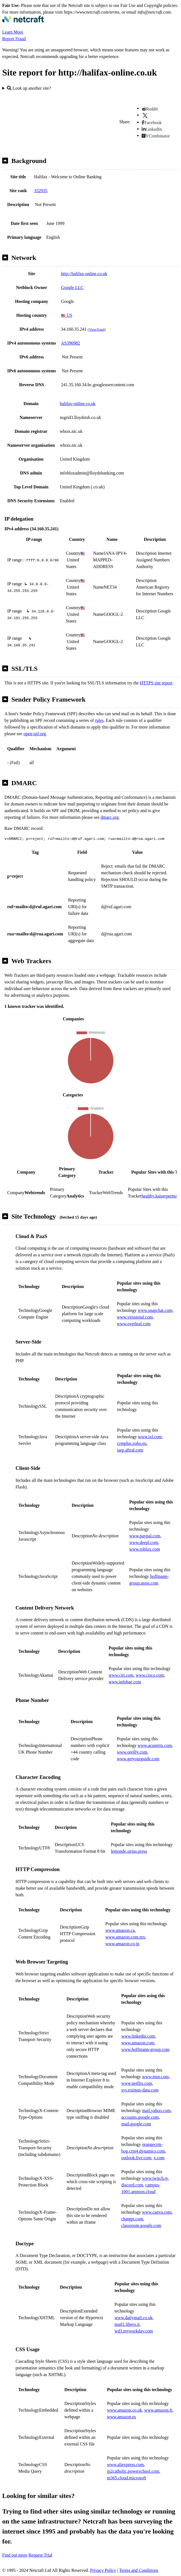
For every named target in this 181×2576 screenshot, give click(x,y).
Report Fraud (14, 38)
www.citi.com (121, 1675)
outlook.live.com (136, 2157)
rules (99, 720)
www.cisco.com (150, 1675)
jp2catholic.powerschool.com (133, 2471)
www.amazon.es (121, 2416)
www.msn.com (155, 2076)
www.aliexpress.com (125, 2464)
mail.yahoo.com (156, 2110)
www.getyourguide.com (138, 1758)
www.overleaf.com (134, 1323)
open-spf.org (34, 733)
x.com (159, 2157)
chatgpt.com (132, 2218)
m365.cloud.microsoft (126, 2477)
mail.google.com (136, 2123)
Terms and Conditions (138, 2570)
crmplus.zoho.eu (132, 1443)
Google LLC (72, 287)
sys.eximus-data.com (139, 2090)
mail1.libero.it (127, 2324)
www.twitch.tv (155, 2178)
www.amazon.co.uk (124, 2410)
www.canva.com (157, 2212)
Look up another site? (29, 88)
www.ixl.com (150, 1436)
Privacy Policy (103, 2570)
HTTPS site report (156, 683)
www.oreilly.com (132, 1752)
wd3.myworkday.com (133, 2331)
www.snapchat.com (155, 1310)
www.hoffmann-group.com (145, 2049)
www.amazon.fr (158, 2410)
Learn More (12, 32)
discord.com (132, 2185)
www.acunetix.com (155, 1745)
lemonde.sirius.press (129, 1851)
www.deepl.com (143, 1542)
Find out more (14, 2555)
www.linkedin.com (138, 2036)
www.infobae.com (125, 1681)
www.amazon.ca (120, 1930)
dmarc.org (110, 817)
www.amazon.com (137, 2042)
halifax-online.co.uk (78, 403)
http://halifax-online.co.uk (84, 273)
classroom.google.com (141, 2225)
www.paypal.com (144, 1535)
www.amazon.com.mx (125, 1937)
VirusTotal (96, 329)
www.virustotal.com (135, 1317)
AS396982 (70, 343)
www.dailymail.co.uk (133, 2317)
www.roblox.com (144, 1549)
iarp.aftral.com (130, 1450)
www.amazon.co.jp (122, 1943)
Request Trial (40, 2555)
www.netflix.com (136, 2083)
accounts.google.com (140, 2117)
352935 (40, 190)
